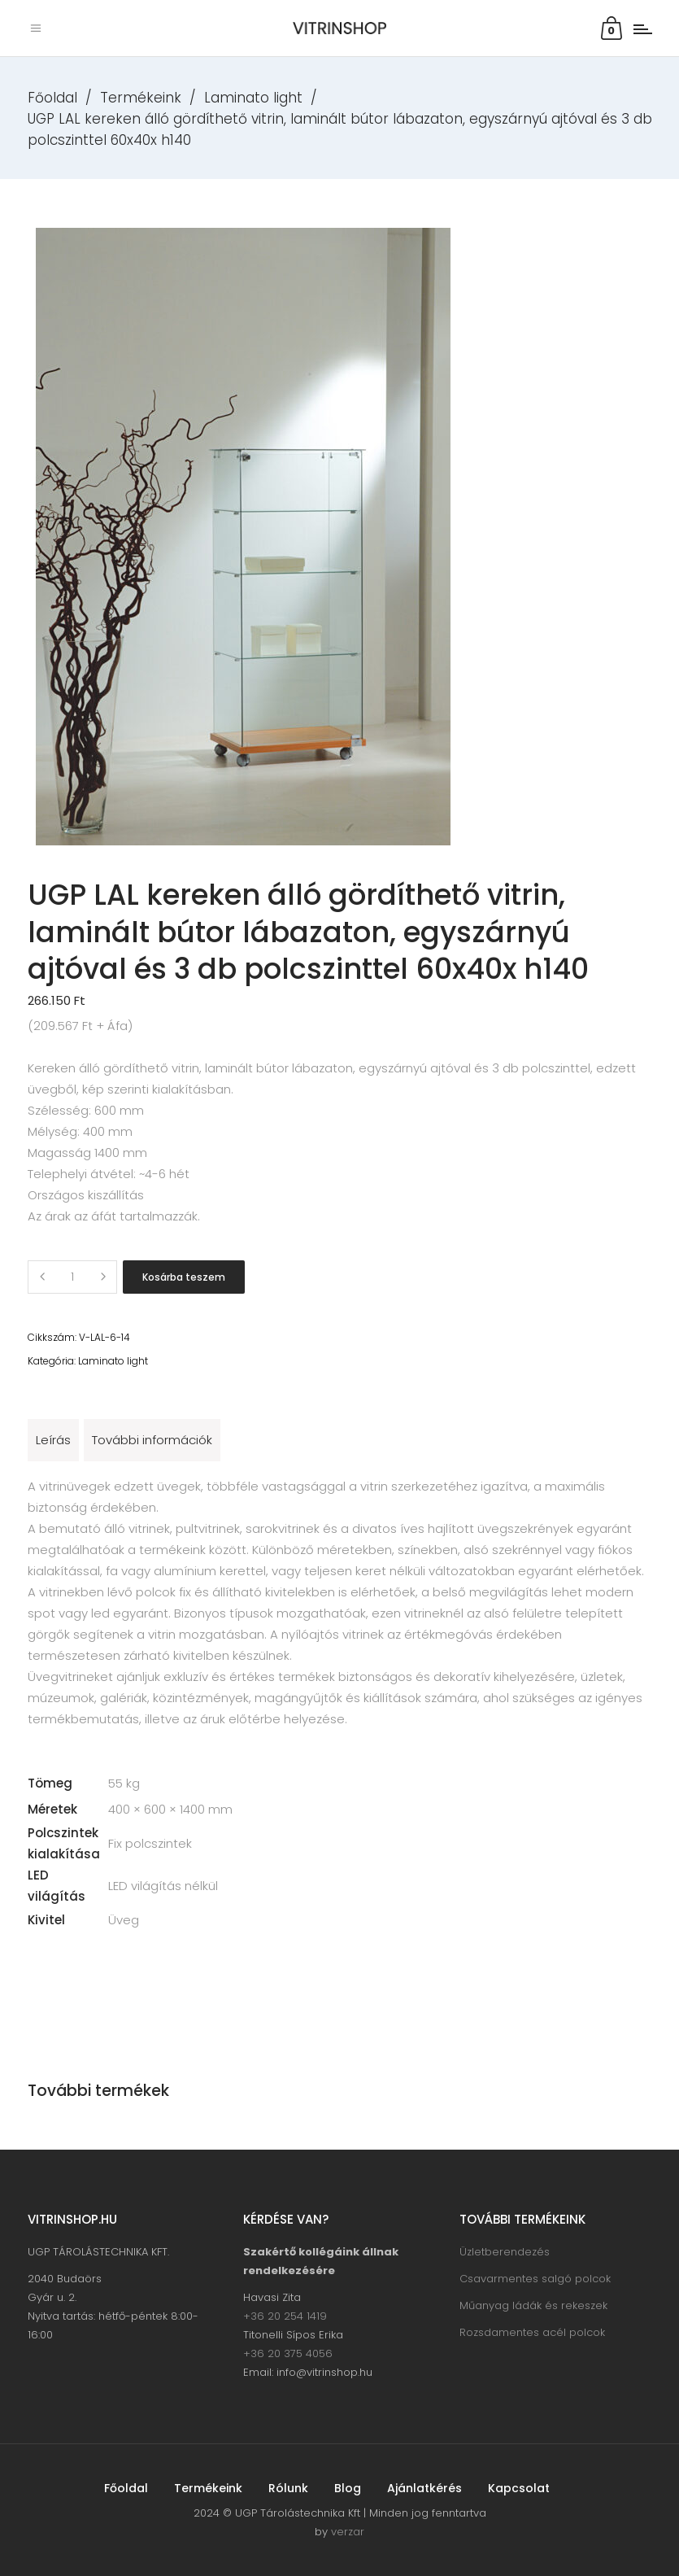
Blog (347, 2488)
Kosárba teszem (183, 1277)
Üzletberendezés (504, 2251)
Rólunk (288, 2488)
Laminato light (253, 97)
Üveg (123, 1919)
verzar (347, 2531)
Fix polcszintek (150, 1843)
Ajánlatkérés (424, 2488)
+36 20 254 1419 (285, 2316)
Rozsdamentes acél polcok (532, 2332)
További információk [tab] (152, 1439)
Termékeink (140, 97)
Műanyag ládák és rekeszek (533, 2305)
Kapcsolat (519, 2488)
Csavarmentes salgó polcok (535, 2278)
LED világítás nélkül (163, 1885)
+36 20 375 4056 (288, 2353)
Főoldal (52, 97)
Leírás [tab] (53, 1439)
